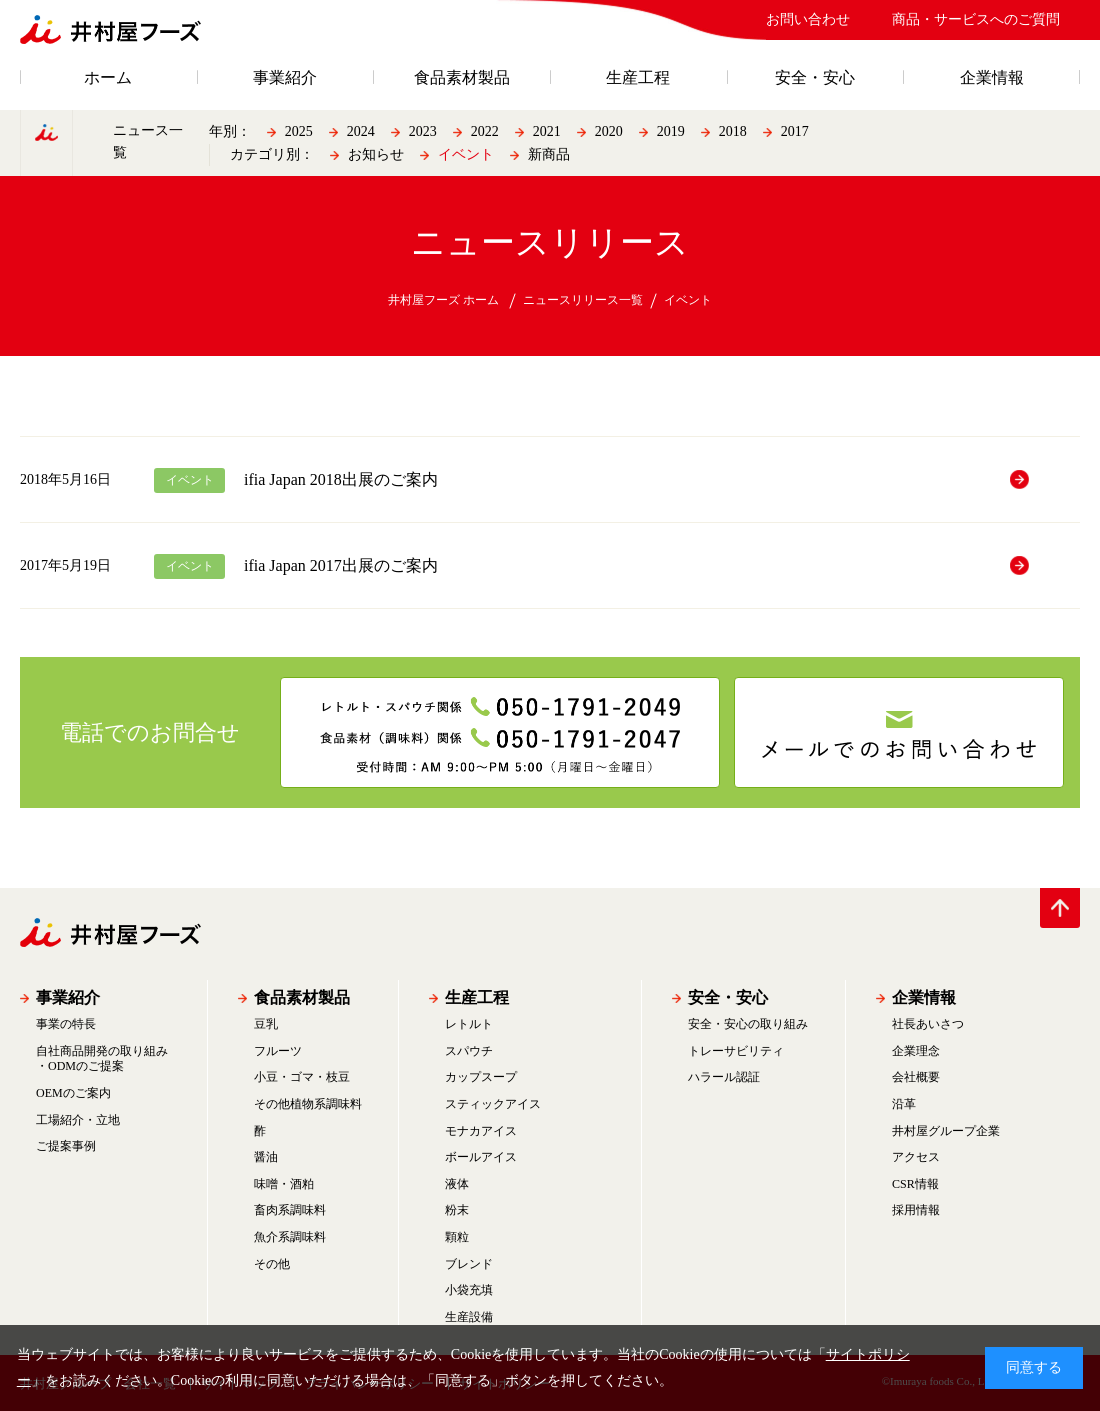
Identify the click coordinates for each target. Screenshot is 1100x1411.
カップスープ (481, 1077)
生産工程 (638, 78)
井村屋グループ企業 (946, 1131)
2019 (671, 131)
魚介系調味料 (290, 1237)
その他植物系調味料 (308, 1104)
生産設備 (469, 1317)
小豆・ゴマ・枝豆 (302, 1077)
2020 (609, 131)
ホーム (108, 78)
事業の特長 (66, 1024)
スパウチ (469, 1051)
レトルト (469, 1024)
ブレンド (469, 1264)
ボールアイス (481, 1157)
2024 (361, 131)
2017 (795, 131)
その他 (272, 1264)
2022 (485, 131)
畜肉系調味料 (290, 1210)
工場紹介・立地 (78, 1120)
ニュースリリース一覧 (583, 300)
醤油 (266, 1157)
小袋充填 (469, 1290)
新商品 (549, 154)
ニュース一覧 (148, 141)
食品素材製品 (462, 78)
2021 (547, 131)
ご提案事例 (66, 1146)
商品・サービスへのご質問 (976, 19)
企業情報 (992, 78)
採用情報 (916, 1210)
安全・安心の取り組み (748, 1024)
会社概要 (916, 1077)
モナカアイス (481, 1131)
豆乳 (266, 1024)
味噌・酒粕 (284, 1184)
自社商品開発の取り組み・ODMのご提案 (102, 1059)
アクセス (916, 1157)
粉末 (457, 1210)
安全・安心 (815, 78)
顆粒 (457, 1237)
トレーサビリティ (736, 1051)
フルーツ (278, 1051)
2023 (423, 131)
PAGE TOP (1060, 908)
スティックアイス (493, 1104)
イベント (466, 154)
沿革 (904, 1104)
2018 (733, 131)
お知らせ (376, 154)
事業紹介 (285, 78)
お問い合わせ (808, 19)
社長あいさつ (928, 1024)
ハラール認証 (724, 1077)
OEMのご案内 (73, 1093)
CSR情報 (915, 1184)
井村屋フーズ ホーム (443, 300)
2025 (299, 131)
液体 (457, 1184)
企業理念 (916, 1051)
